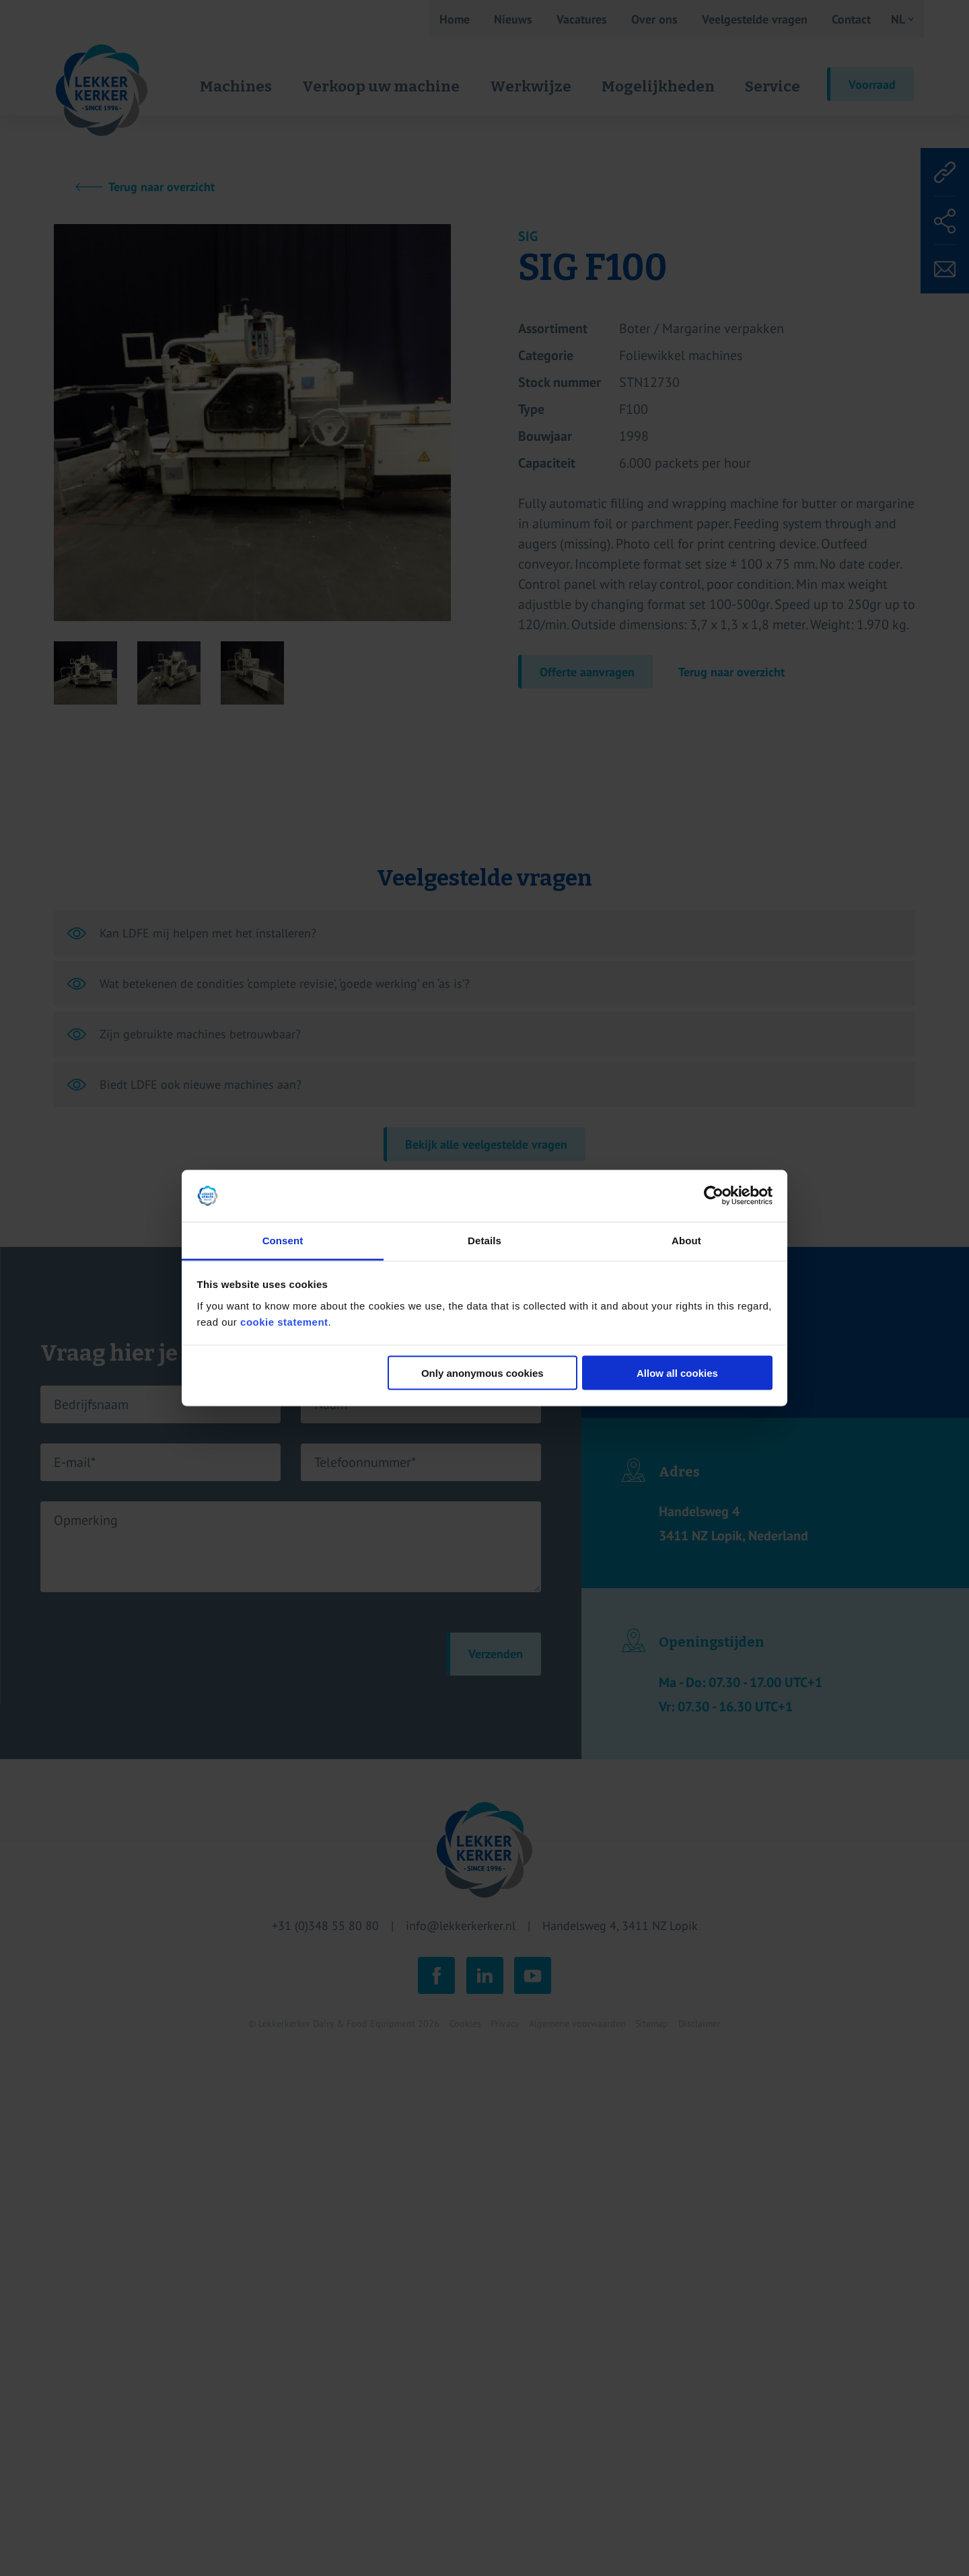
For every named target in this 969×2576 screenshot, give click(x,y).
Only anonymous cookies (482, 1373)
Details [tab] (484, 1240)
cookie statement (284, 1321)
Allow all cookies (677, 1373)
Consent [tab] (282, 1240)
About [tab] (686, 1240)
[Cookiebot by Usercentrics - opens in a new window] (714, 1196)
